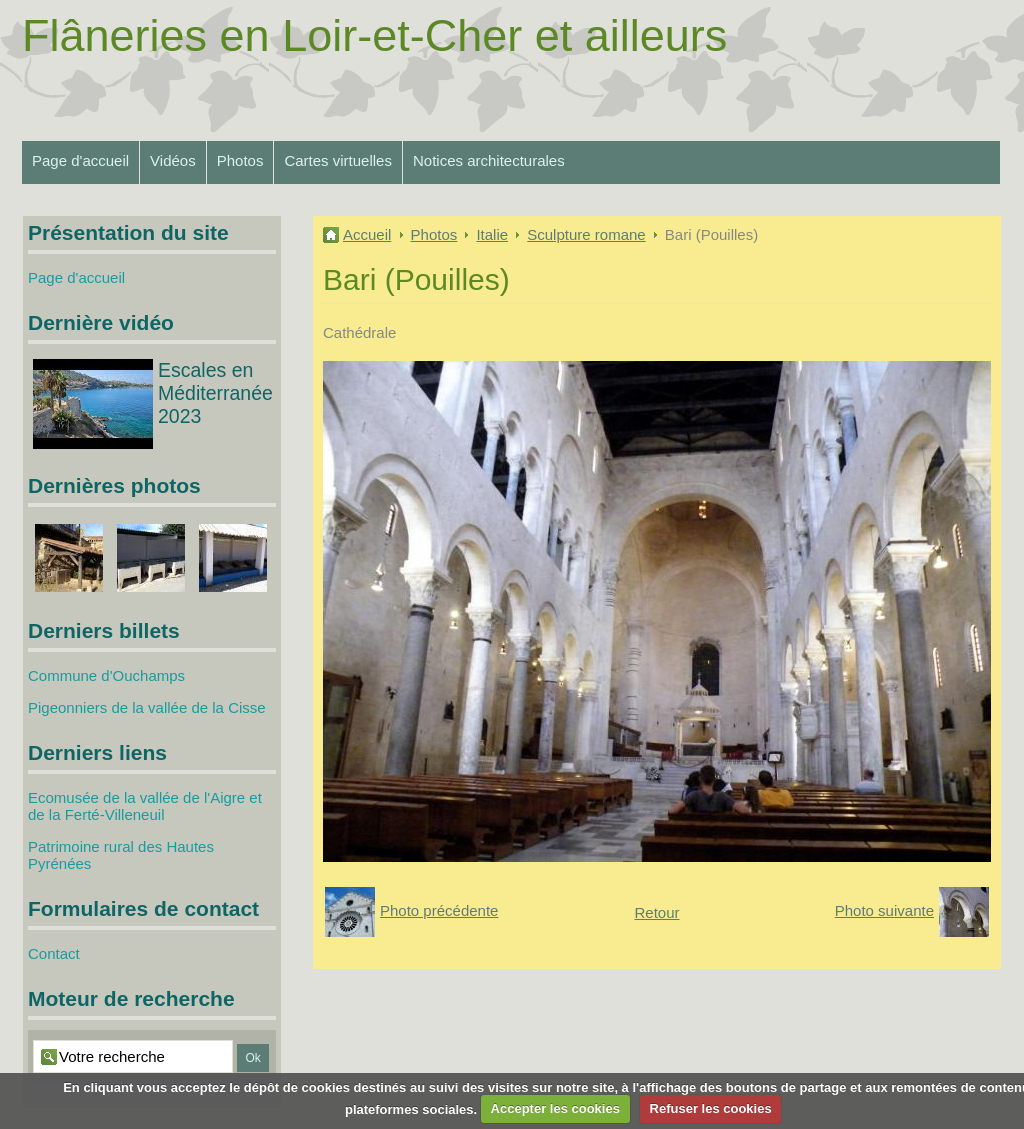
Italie (492, 234)
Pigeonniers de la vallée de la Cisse (147, 707)
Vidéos (173, 160)
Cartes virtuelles (338, 160)
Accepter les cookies (555, 1108)
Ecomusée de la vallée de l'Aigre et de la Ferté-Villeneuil (145, 806)
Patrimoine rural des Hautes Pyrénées (121, 855)
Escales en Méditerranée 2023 (215, 393)
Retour (656, 912)
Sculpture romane (586, 234)
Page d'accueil (80, 160)
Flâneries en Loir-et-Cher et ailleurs (374, 35)
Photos (240, 160)
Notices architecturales (489, 160)
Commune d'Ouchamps (106, 675)
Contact (54, 953)
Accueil (367, 234)
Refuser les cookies (711, 1108)
